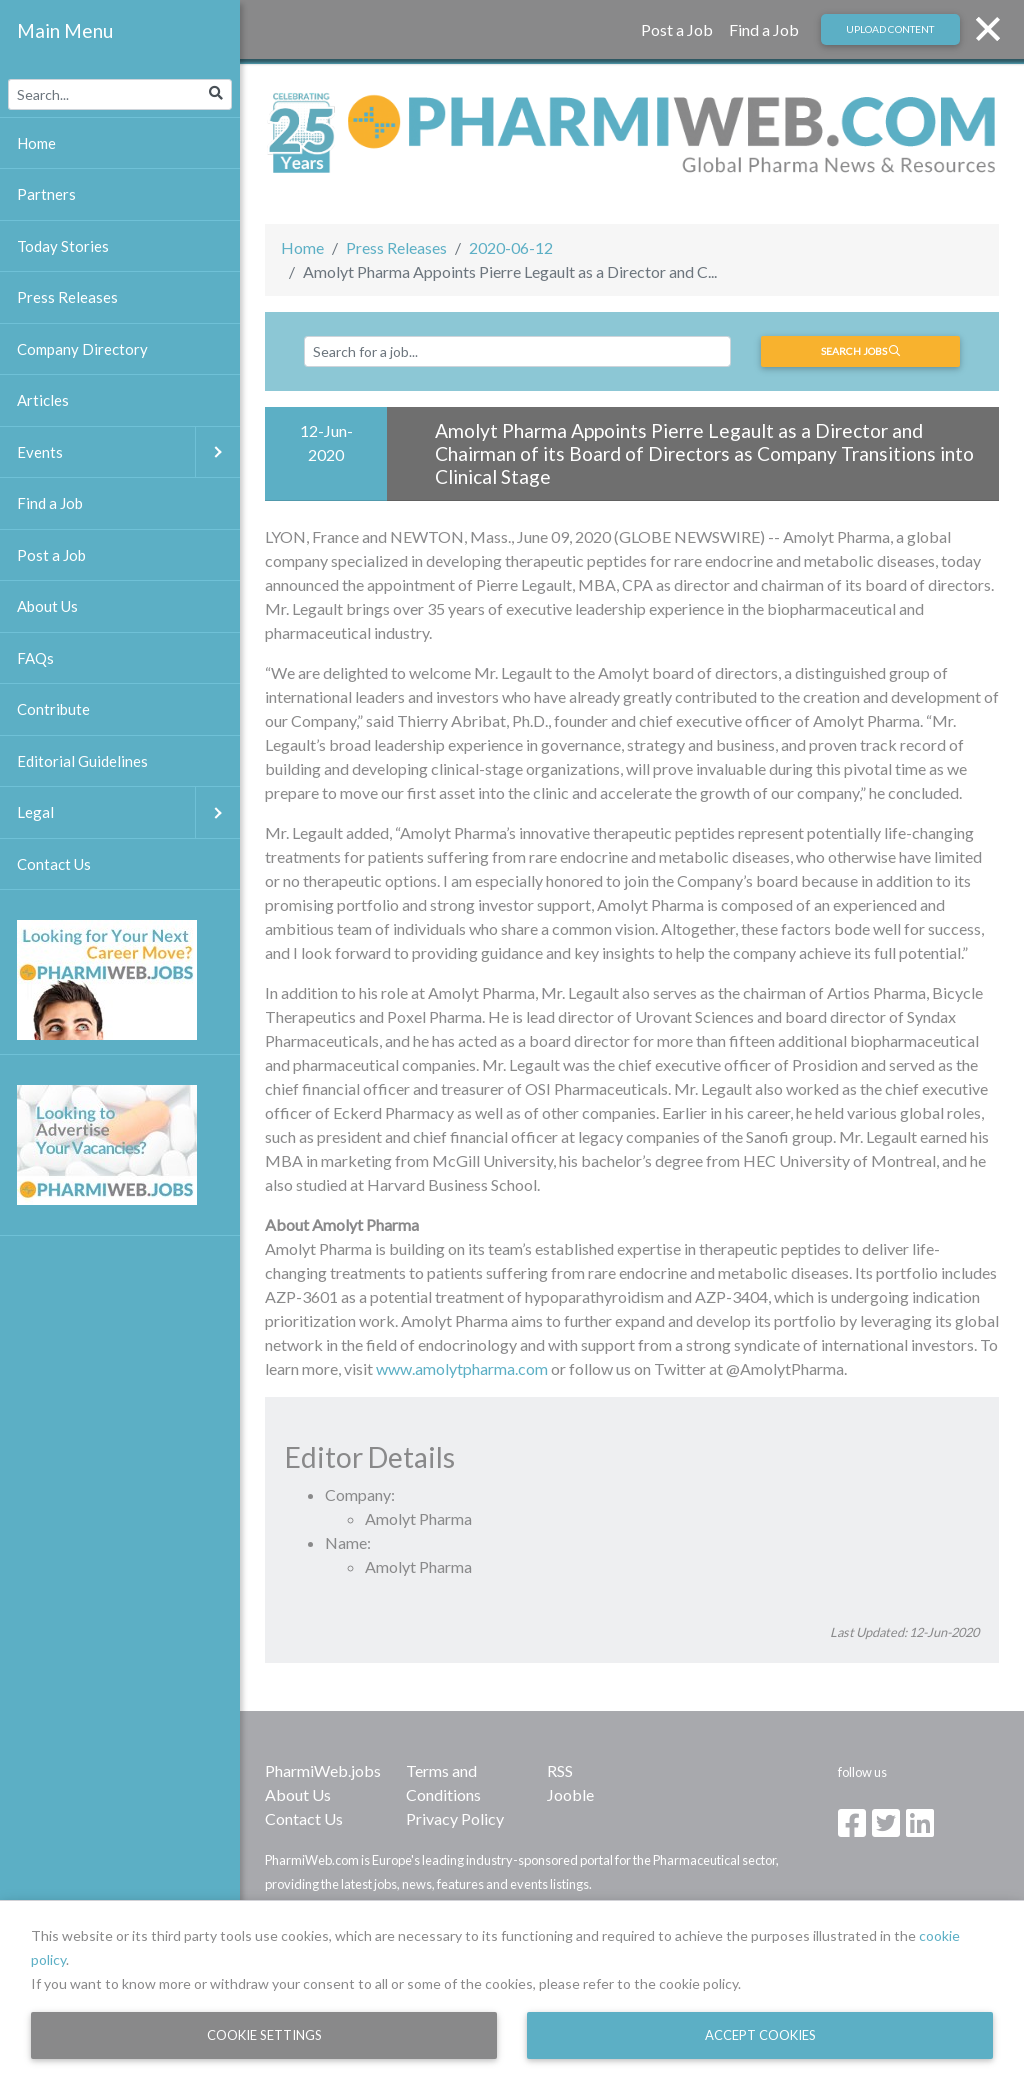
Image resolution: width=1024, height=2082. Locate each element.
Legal (128, 812)
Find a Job (764, 29)
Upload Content (890, 29)
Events (128, 452)
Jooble (570, 1794)
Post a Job (677, 29)
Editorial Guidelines (82, 761)
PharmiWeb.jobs (323, 1770)
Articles (43, 400)
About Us (298, 1794)
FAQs (35, 658)
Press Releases (396, 247)
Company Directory (82, 349)
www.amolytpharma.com (462, 1368)
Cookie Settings (264, 2035)
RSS (560, 1770)
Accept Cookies (760, 2035)
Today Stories (63, 246)
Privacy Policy (455, 1818)
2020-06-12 (511, 247)
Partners (46, 194)
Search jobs (860, 351)
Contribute (53, 709)
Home (302, 247)
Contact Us (304, 1818)
